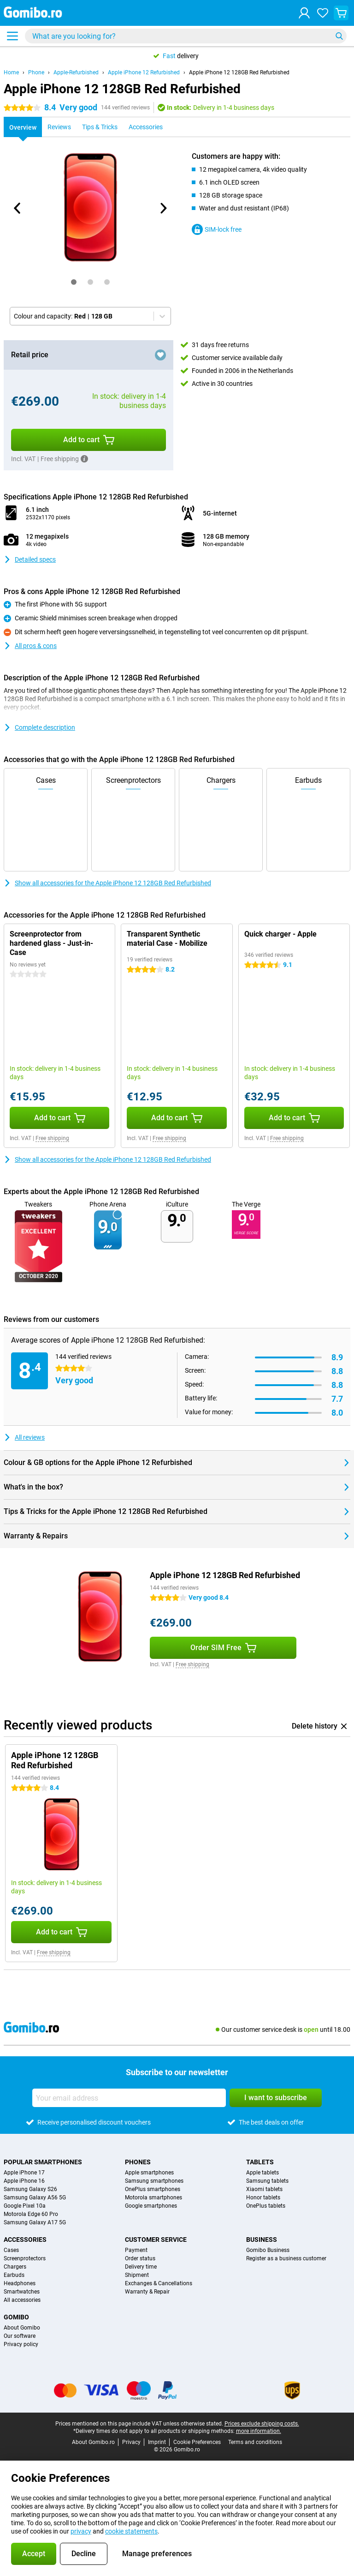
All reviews (24, 1437)
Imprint (157, 2442)
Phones (138, 2162)
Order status (140, 2258)
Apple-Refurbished (76, 72)
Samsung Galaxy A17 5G (35, 2222)
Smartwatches (22, 2291)
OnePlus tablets (265, 2206)
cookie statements (131, 2531)
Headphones (19, 2283)
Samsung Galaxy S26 (30, 2189)
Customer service (156, 2239)
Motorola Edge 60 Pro (31, 2214)
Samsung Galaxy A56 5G (35, 2197)
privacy (81, 2531)
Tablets (260, 2162)
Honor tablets (263, 2197)
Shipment (137, 2275)
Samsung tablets (267, 2181)
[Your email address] (129, 2098)
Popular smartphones (43, 2162)
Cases (11, 2250)
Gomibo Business (267, 2250)
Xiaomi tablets (264, 2189)
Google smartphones (151, 2206)
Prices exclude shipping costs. (261, 2423)
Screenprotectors (25, 2258)
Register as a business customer (286, 2258)
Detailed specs (30, 559)
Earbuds (14, 2275)
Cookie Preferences (197, 2442)
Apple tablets (262, 2172)
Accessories (25, 2239)
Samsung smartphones (154, 2181)
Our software (19, 2336)
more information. (258, 2431)
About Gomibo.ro (93, 2442)
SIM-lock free (217, 229)
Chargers (15, 2267)
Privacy (131, 2442)
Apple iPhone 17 (24, 2172)
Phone (36, 72)
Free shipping (52, 1138)
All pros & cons (30, 645)
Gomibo (16, 2317)
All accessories (22, 2300)
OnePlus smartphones (152, 2189)
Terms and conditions (255, 2442)
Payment (136, 2250)
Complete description (39, 727)
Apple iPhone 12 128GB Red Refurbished (239, 72)
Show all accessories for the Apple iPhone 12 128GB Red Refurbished (107, 883)
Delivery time (141, 2267)
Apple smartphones (149, 2172)
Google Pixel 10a (25, 2206)
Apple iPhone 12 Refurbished (144, 72)
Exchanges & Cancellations (158, 2283)
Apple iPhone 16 (24, 2181)
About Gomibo (22, 2327)
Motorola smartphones (153, 2197)
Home (11, 72)
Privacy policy (21, 2344)
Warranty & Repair (147, 2291)
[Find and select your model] (186, 36)
